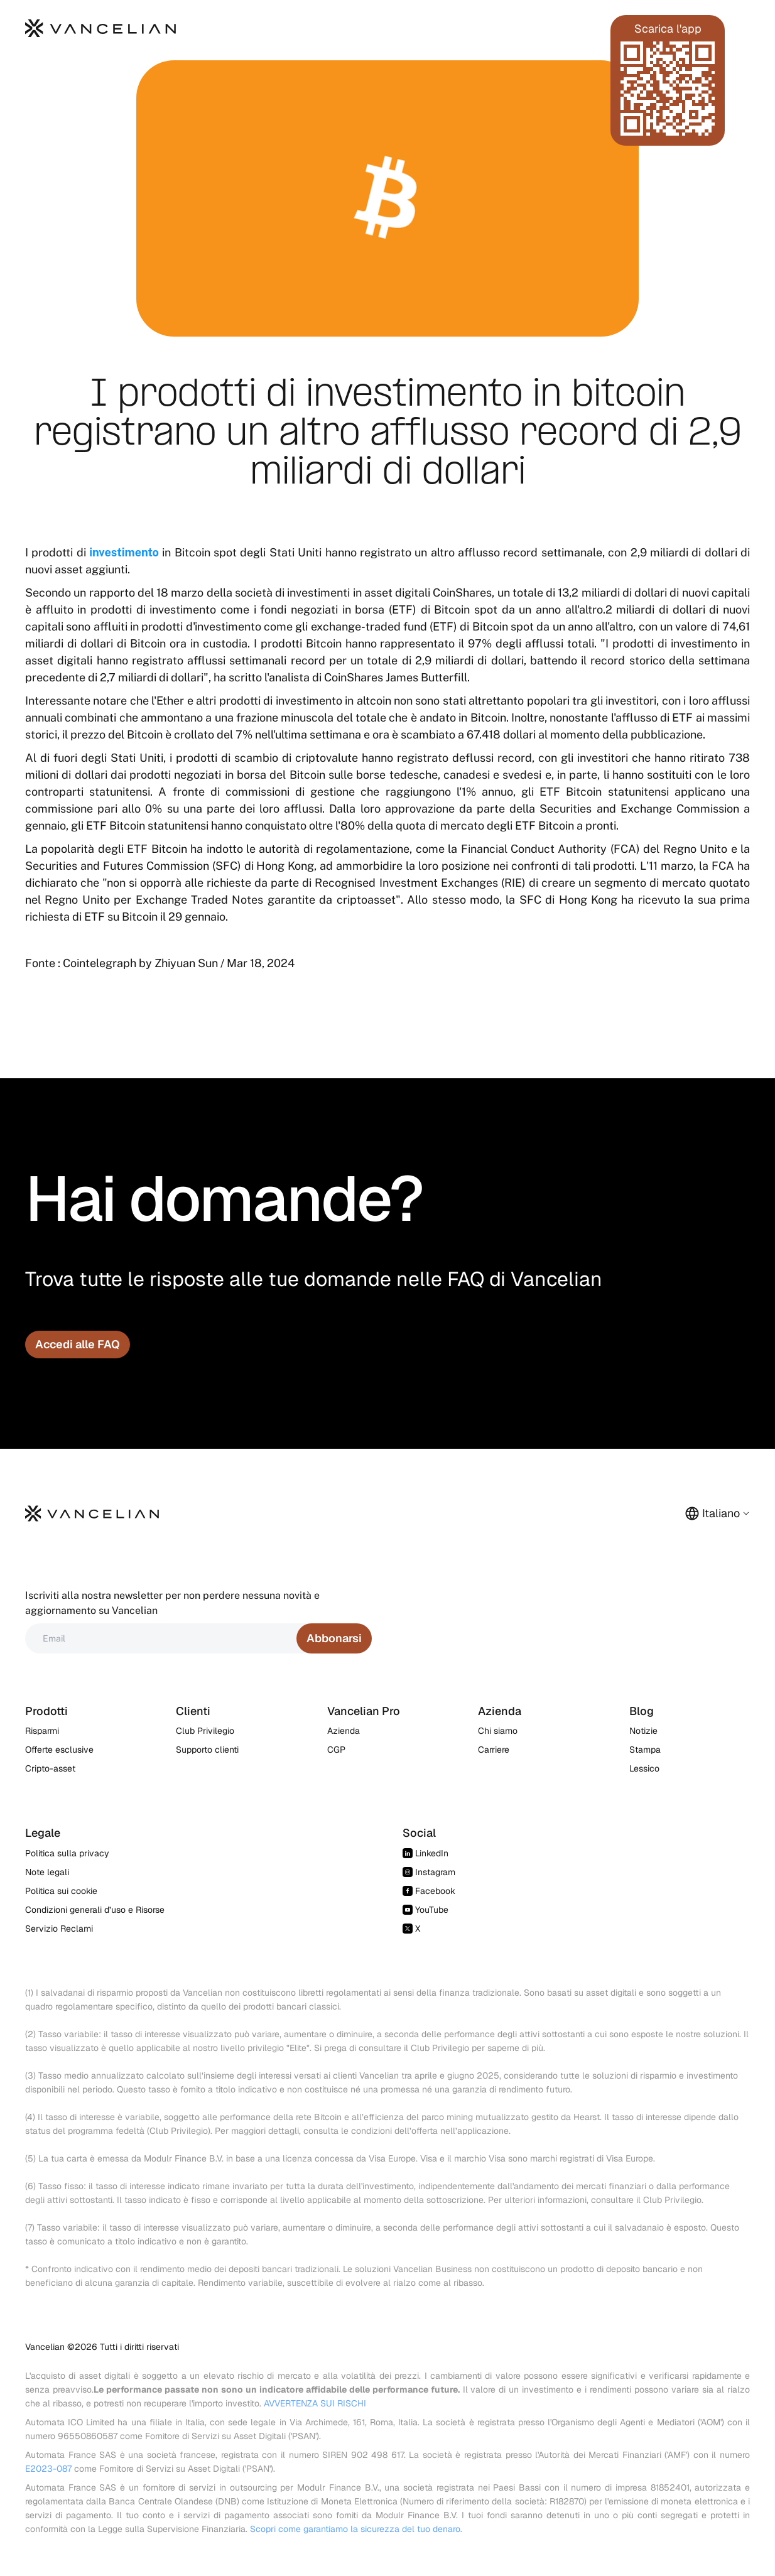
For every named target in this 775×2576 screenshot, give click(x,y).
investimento (124, 552)
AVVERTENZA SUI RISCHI (315, 2403)
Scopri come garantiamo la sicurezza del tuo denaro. (356, 2529)
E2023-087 (48, 2468)
